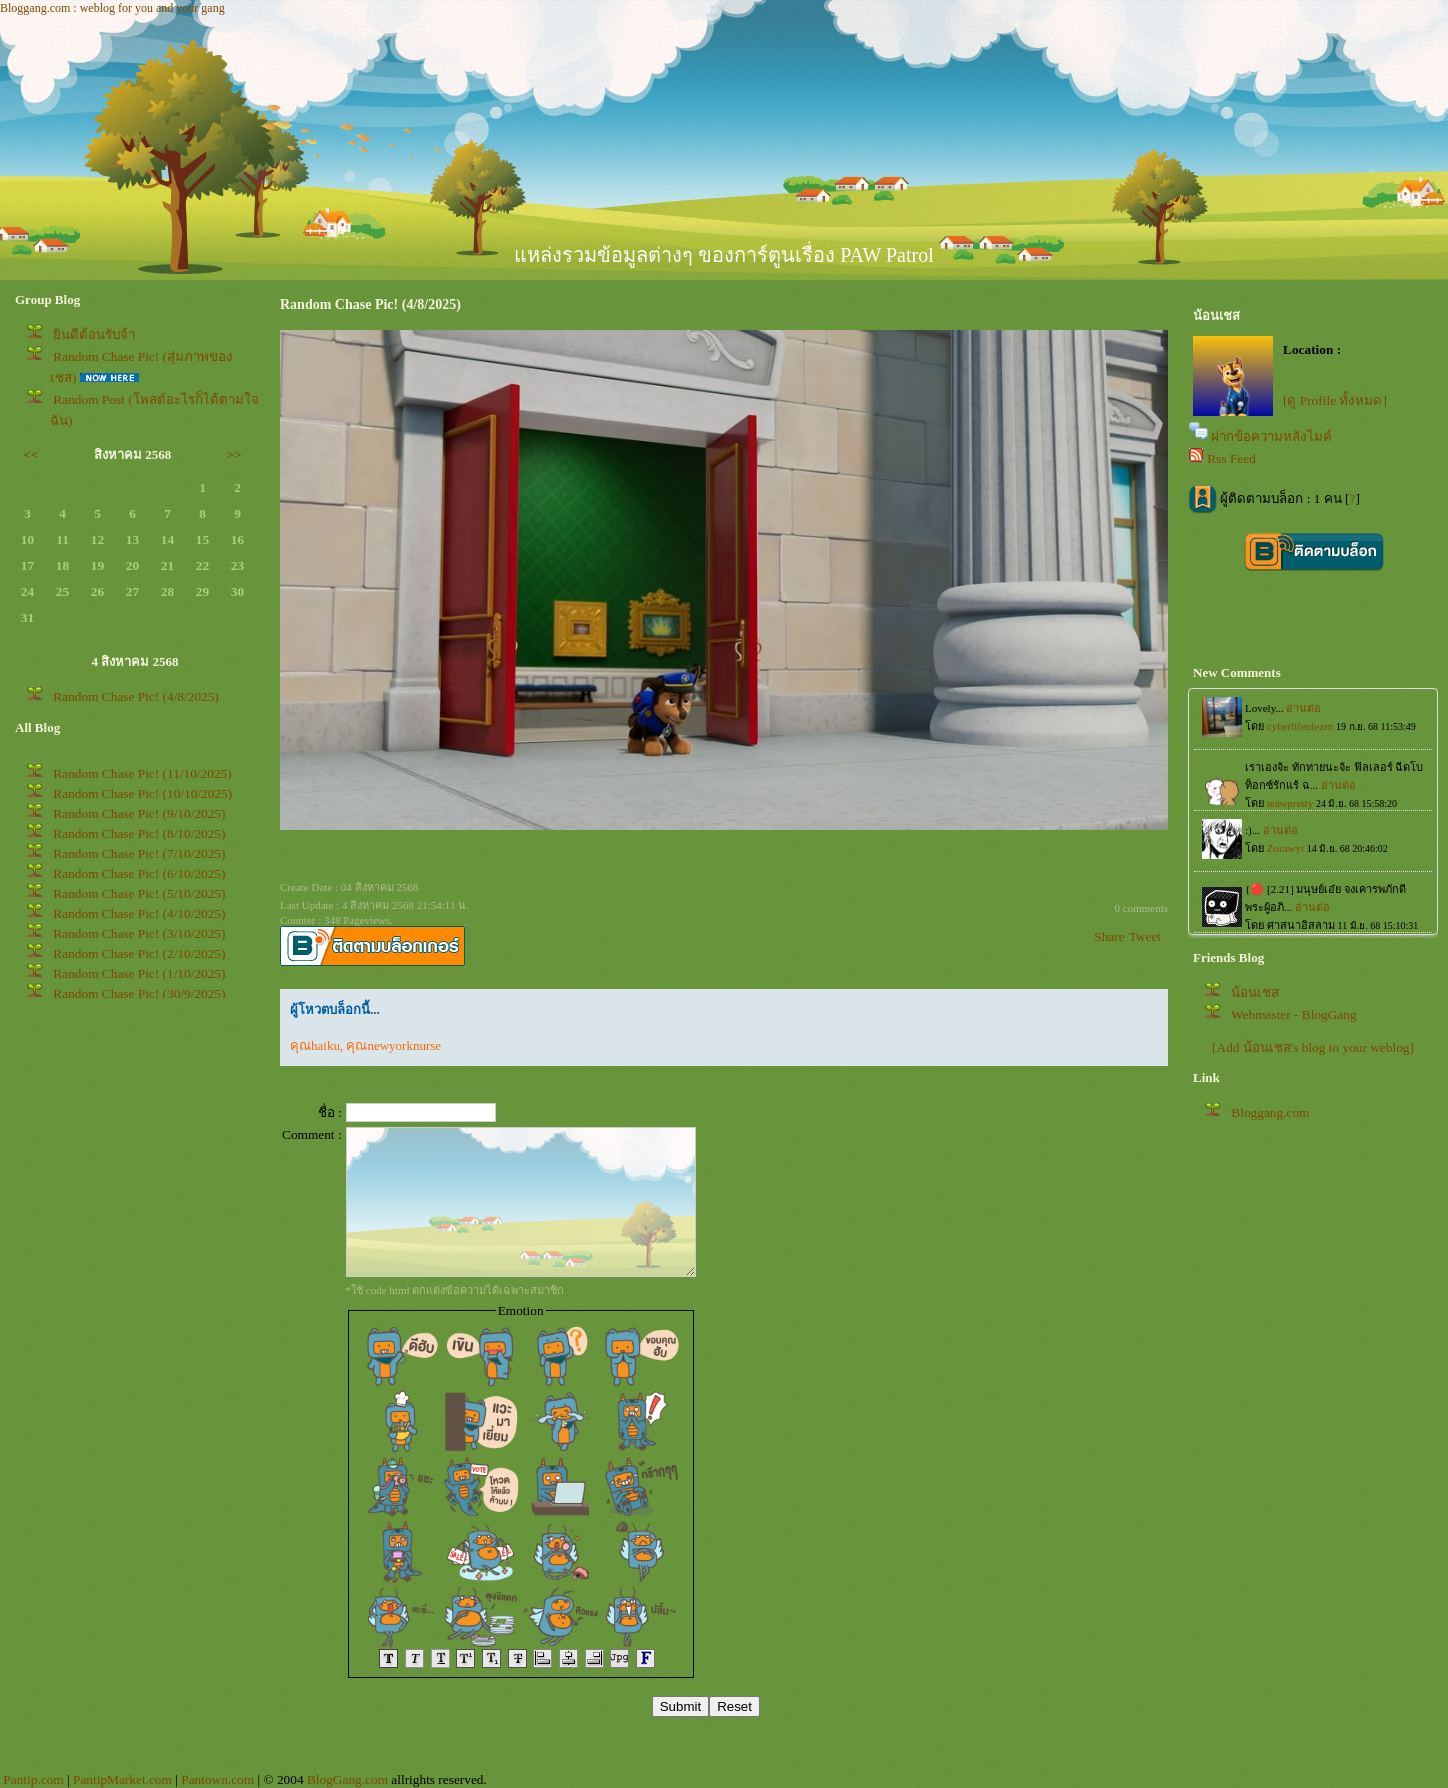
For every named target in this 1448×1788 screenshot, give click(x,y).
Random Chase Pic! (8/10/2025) (139, 833)
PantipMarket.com (122, 1779)
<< (31, 454)
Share (1109, 936)
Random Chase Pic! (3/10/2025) (139, 933)
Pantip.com (33, 1779)
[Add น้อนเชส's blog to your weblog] (1313, 1047)
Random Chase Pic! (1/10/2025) (139, 973)
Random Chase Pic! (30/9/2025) (139, 993)
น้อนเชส (1255, 992)
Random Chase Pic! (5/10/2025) (139, 893)
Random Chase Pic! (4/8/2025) (135, 696)
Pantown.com (217, 1779)
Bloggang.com (1270, 1112)
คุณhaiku (315, 1045)
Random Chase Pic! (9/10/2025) (139, 813)
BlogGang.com (347, 1779)
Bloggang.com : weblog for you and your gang (112, 8)
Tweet (1145, 936)
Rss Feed (1231, 458)
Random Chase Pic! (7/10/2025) (139, 853)
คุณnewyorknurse (393, 1045)
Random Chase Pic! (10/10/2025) (142, 793)
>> (234, 454)
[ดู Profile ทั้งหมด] (1335, 400)
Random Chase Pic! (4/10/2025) (139, 913)
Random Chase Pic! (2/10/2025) (139, 953)
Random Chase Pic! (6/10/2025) (139, 873)
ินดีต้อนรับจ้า (94, 334)
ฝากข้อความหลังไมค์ (1271, 436)
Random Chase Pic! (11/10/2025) (142, 773)
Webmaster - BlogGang (1294, 1014)
